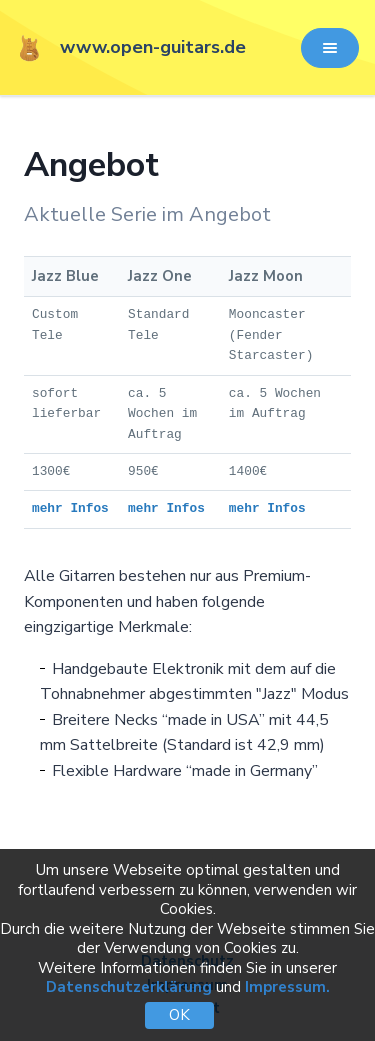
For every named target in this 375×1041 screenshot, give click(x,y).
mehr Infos (70, 508)
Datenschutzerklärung (129, 987)
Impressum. (287, 987)
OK (179, 1015)
